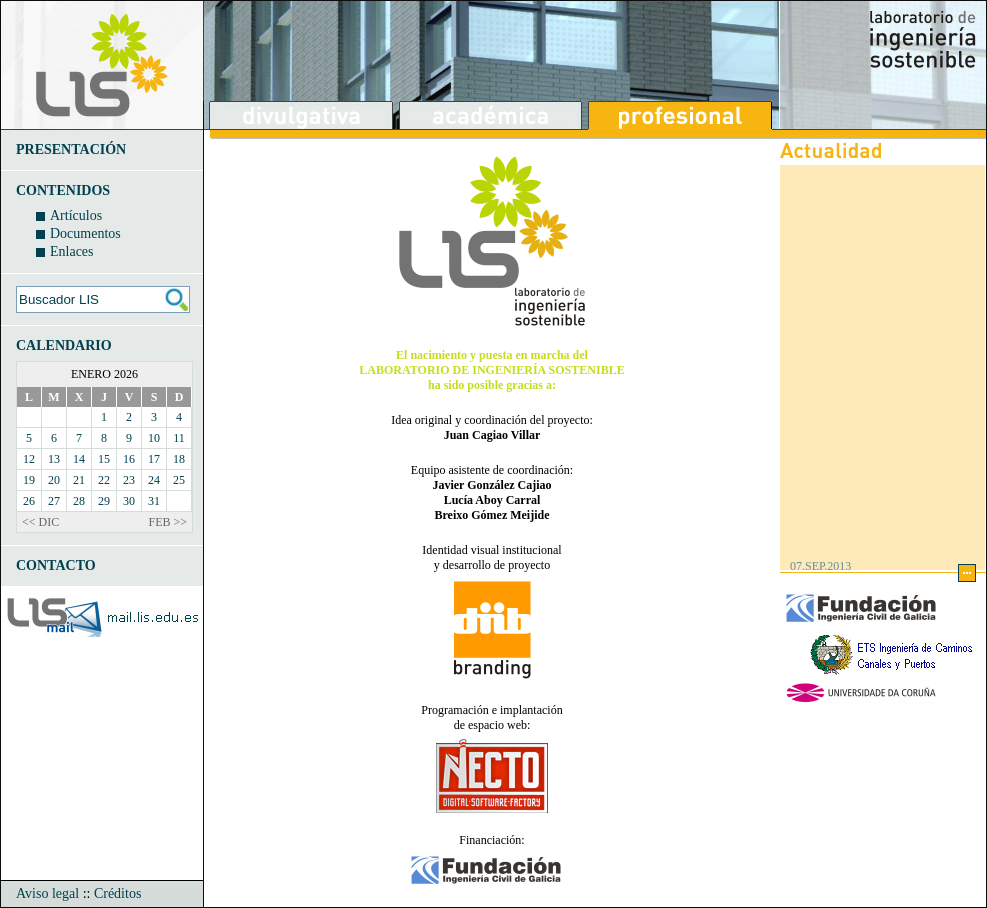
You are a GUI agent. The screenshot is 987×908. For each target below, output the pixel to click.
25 (179, 480)
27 (54, 501)
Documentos (85, 233)
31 (154, 501)
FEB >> (167, 522)
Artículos (76, 215)
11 (179, 438)
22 (104, 480)
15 (104, 459)
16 (129, 459)
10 (154, 438)
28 (79, 501)
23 (129, 480)
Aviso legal (47, 893)
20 (54, 480)
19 (29, 480)
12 (29, 459)
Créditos (117, 893)
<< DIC (40, 522)
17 (154, 459)
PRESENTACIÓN (71, 149)
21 (79, 480)
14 (79, 459)
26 (29, 501)
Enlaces (72, 251)
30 (129, 501)
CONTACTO (56, 565)
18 (179, 459)
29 (104, 501)
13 (54, 459)
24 (154, 480)
